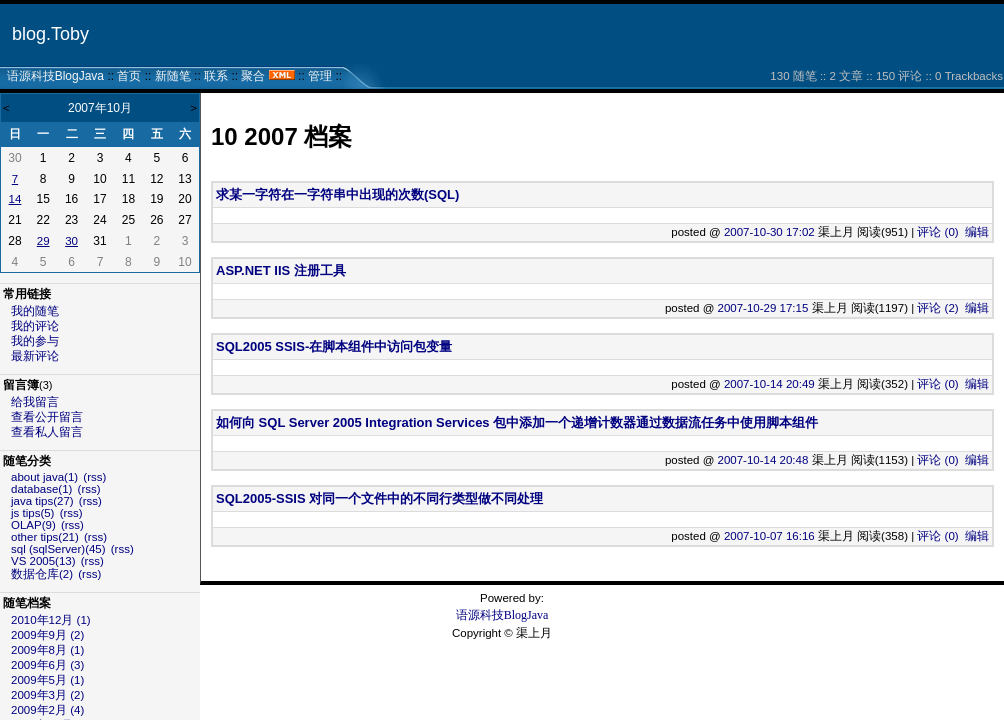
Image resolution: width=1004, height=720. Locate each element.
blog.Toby (50, 34)
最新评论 (35, 356)
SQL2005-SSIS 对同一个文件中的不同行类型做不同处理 (379, 498)
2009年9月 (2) (47, 635)
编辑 (977, 232)
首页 (129, 76)
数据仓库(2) (42, 574)
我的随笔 (35, 311)
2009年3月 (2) (47, 695)
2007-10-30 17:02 (769, 232)
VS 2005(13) (43, 561)
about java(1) (44, 477)
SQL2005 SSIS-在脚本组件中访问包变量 (334, 346)
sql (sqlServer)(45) (58, 549)
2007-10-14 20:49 (769, 384)
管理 (320, 76)
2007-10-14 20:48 (763, 460)
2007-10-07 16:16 (769, 536)
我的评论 (35, 326)
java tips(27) (42, 501)
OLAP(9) (33, 525)
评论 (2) (937, 308)
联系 (216, 76)
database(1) (41, 489)
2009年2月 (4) (47, 710)
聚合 (253, 76)
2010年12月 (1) (51, 620)
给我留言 (35, 402)
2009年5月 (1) (47, 680)
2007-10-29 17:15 (763, 308)
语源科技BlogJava (55, 76)
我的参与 (35, 341)
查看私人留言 (47, 432)
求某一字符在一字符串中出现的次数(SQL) (337, 194)
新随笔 (173, 76)
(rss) (94, 477)
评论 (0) (937, 232)
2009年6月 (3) (47, 665)
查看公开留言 (47, 417)
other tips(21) (45, 537)
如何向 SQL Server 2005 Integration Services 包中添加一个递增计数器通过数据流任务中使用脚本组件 (517, 422)
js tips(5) (32, 513)
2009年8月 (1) (47, 650)
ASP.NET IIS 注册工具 (281, 270)
